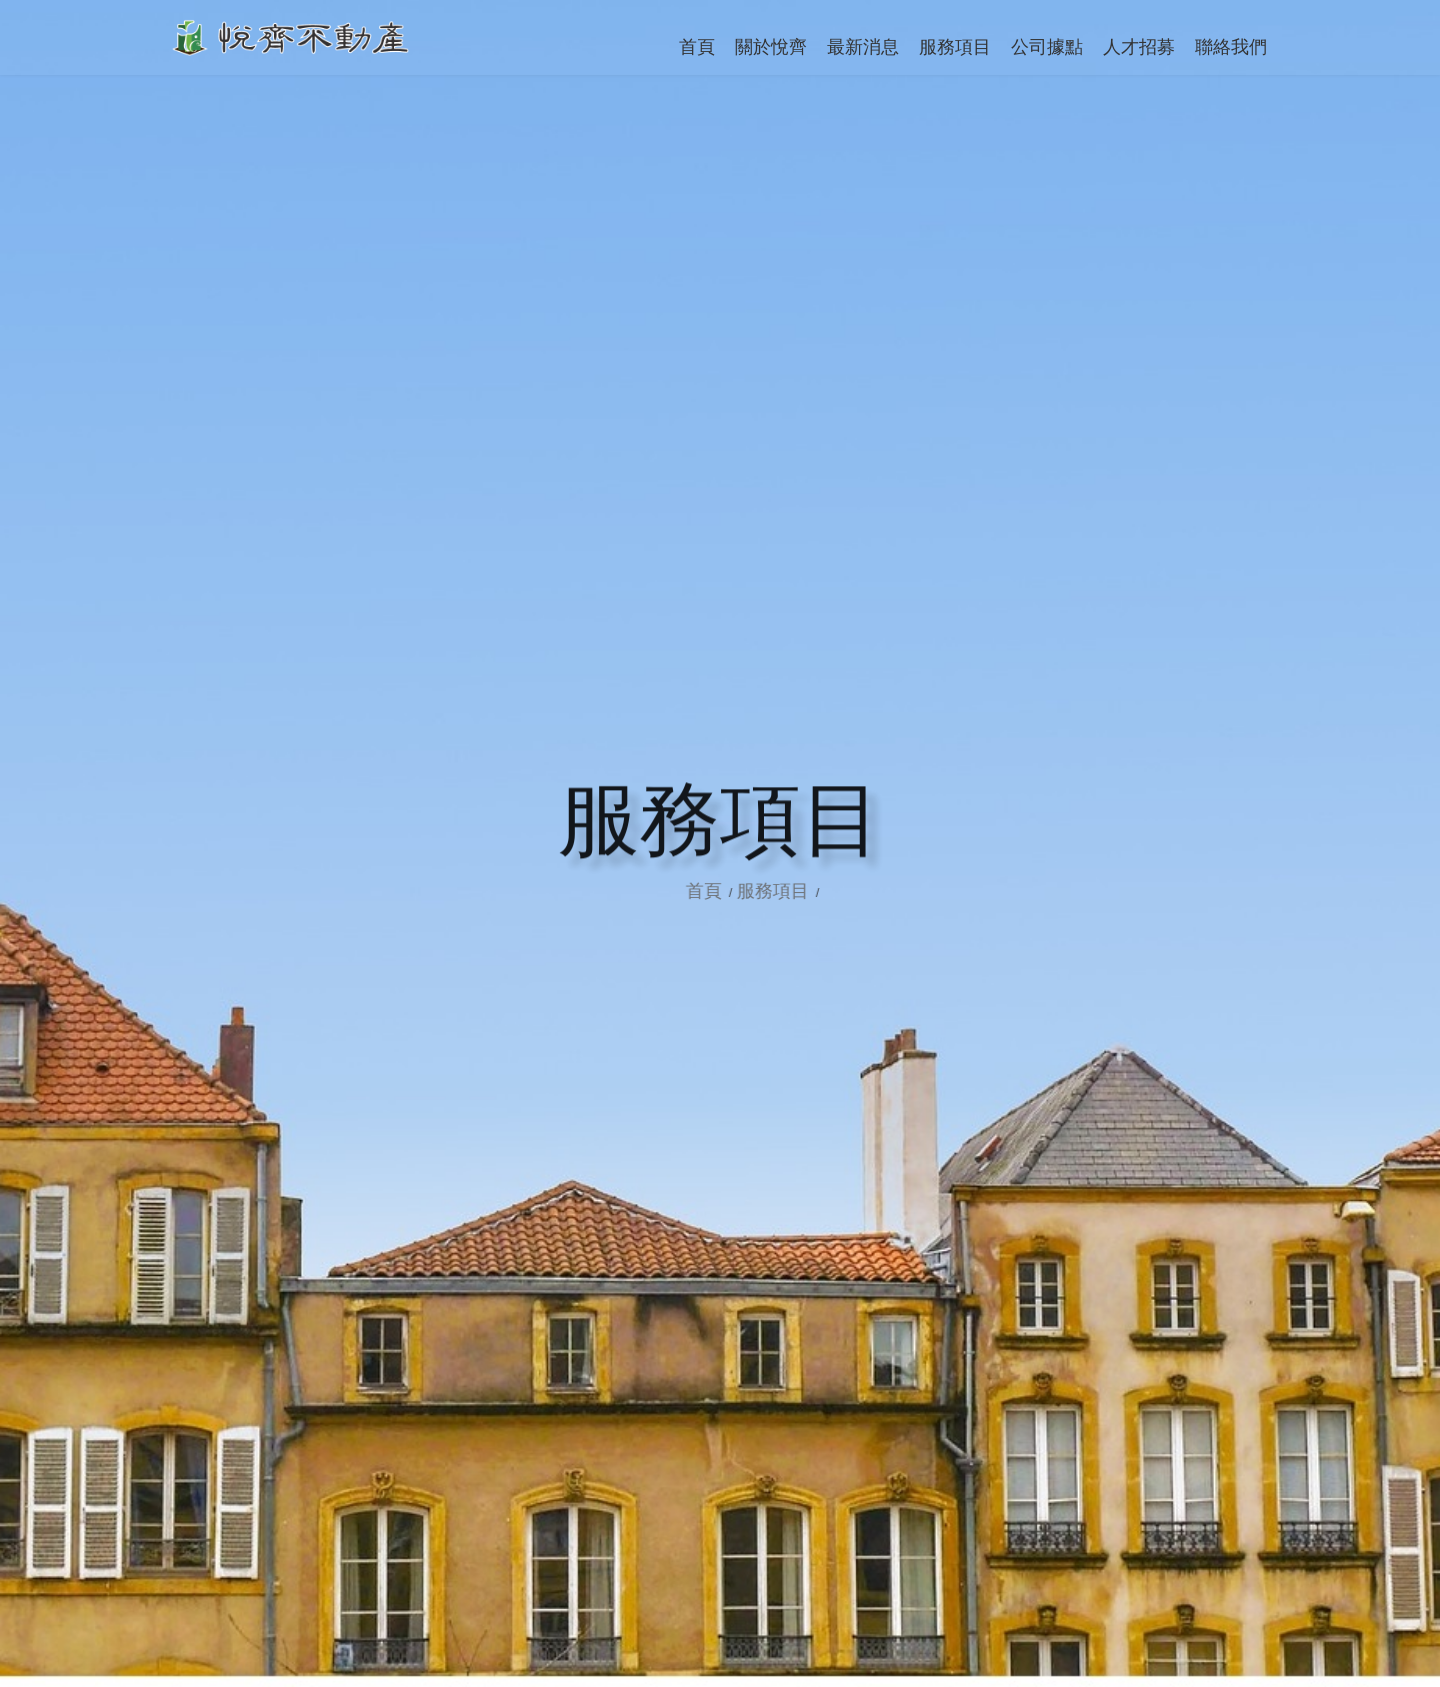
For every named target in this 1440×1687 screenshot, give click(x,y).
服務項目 (799, 891)
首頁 (732, 891)
